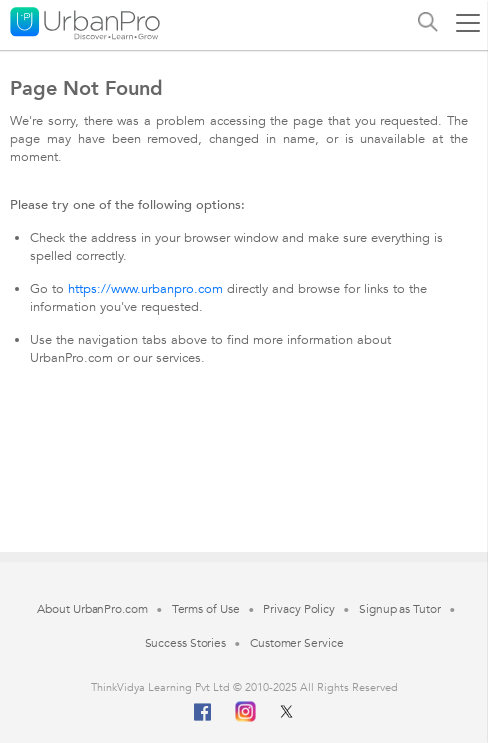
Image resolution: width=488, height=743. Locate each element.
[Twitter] (286, 709)
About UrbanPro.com (92, 609)
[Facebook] (203, 720)
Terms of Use (206, 609)
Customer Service (296, 643)
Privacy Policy (299, 609)
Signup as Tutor (400, 609)
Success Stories (186, 643)
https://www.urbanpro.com (145, 289)
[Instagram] (245, 709)
